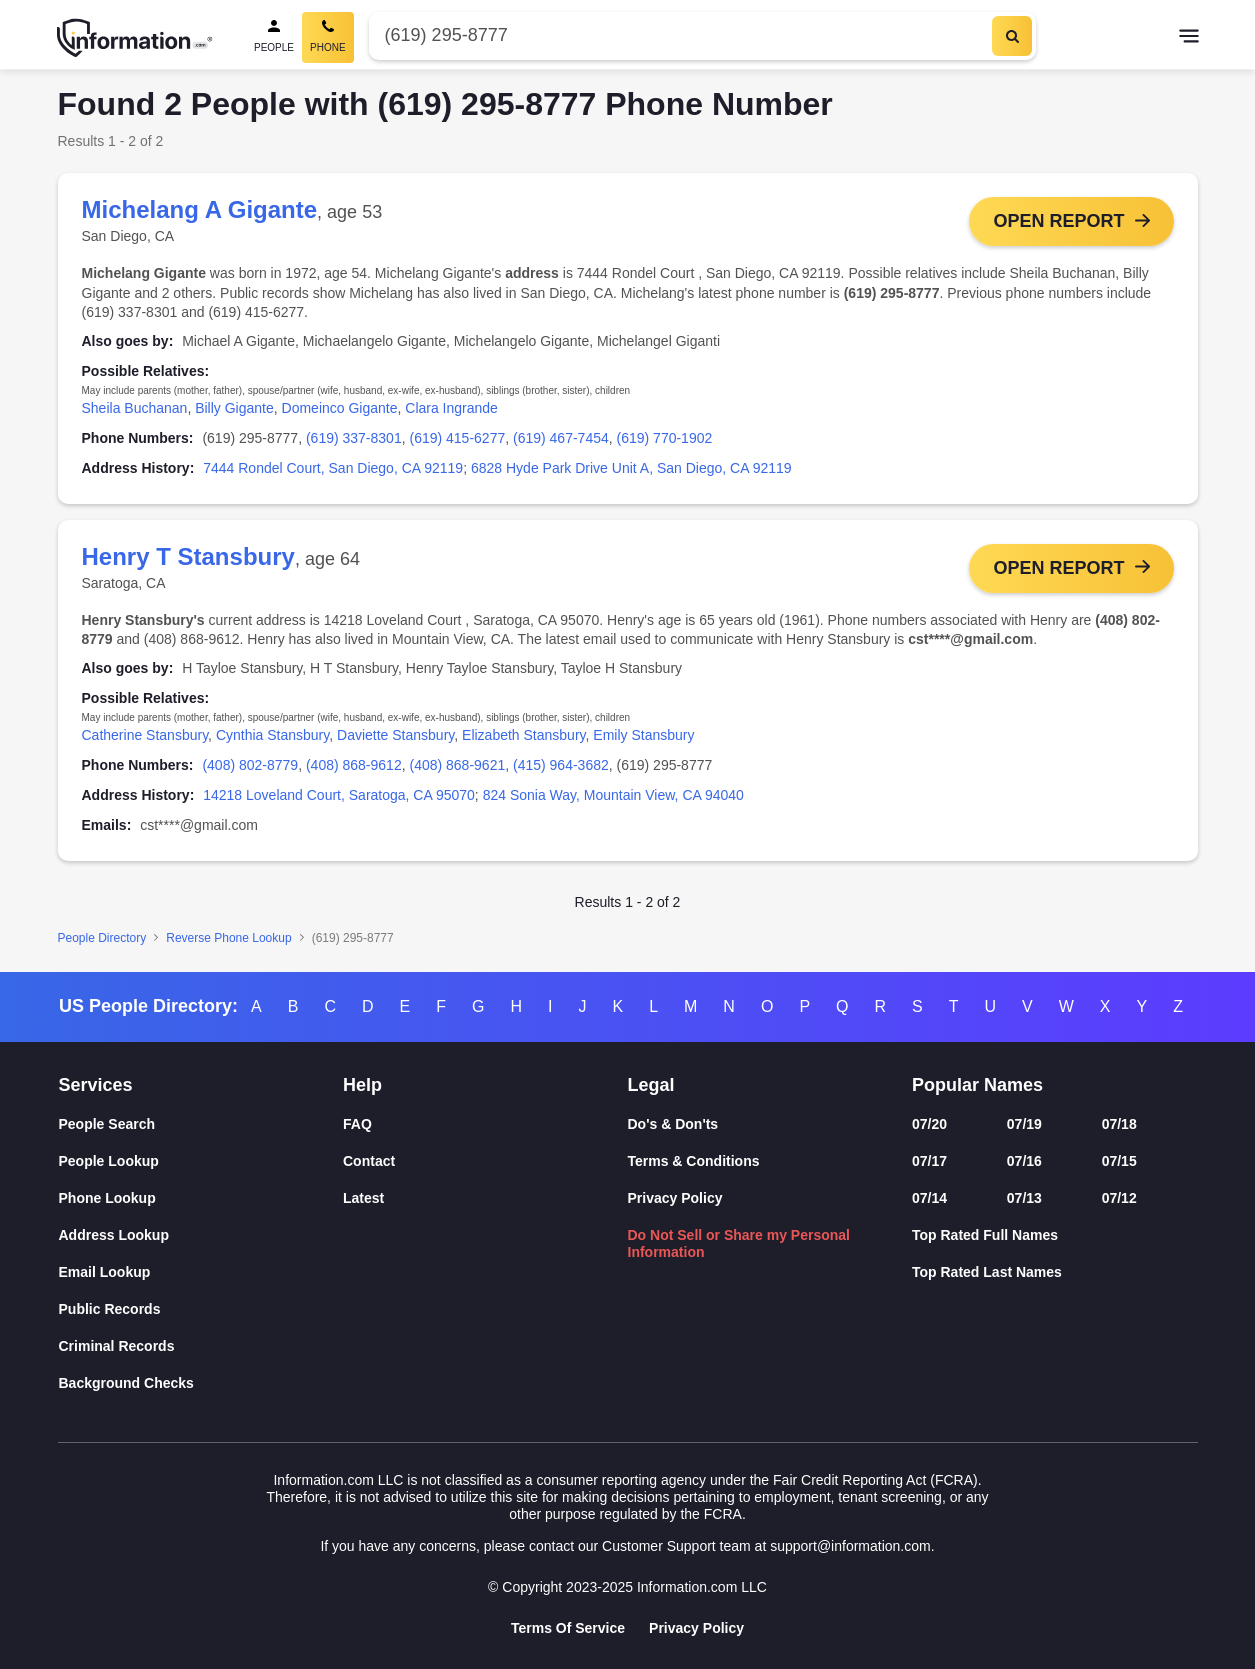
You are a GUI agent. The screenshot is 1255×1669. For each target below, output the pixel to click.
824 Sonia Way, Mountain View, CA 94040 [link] (613, 795)
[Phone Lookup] (201, 1198)
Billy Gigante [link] (234, 408)
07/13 (1024, 1198)
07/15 (1119, 1161)
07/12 (1119, 1198)
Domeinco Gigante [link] (340, 408)
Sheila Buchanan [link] (135, 408)
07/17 (929, 1161)
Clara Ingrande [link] (451, 408)
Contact (369, 1161)
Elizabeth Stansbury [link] (523, 736)
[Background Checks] (201, 1383)
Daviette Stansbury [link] (395, 736)
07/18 (1119, 1124)
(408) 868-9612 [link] (354, 765)
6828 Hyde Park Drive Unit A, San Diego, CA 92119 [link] (631, 468)
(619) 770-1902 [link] (665, 438)
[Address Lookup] (201, 1235)
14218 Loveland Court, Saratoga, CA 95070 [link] (339, 795)
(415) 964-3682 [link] (561, 765)
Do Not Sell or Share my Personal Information (739, 1243)
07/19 (1024, 1124)
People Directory (102, 938)
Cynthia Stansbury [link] (272, 736)
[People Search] (274, 37)
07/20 (929, 1124)
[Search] (1012, 36)
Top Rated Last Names (987, 1272)
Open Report (1058, 221)
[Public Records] (201, 1309)
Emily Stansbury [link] (643, 736)
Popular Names (977, 1085)
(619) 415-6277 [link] (457, 438)
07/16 (1024, 1161)
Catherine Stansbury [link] (145, 736)
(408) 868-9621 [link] (457, 765)
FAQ (357, 1124)
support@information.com (850, 1546)
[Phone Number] (678, 35)
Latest (363, 1198)
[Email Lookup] (201, 1272)
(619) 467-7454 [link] (561, 438)
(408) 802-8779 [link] (250, 765)
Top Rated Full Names (985, 1235)
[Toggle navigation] (1189, 38)
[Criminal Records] (201, 1346)
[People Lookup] (201, 1161)
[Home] (135, 38)
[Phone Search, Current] (328, 37)
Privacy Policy (675, 1198)
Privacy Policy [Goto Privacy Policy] (696, 1628)
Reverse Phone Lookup (228, 938)
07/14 (929, 1198)
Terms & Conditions (694, 1161)
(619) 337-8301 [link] (354, 438)
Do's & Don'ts (673, 1124)
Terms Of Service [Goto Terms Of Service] (568, 1628)
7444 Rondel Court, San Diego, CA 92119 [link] (333, 468)
